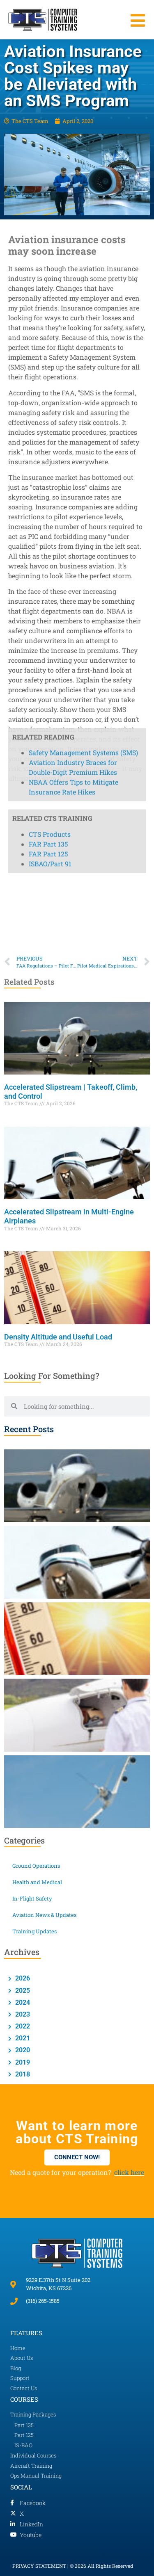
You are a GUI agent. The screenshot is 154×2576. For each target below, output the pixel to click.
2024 (22, 2002)
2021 (22, 2038)
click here (129, 2172)
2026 (22, 1978)
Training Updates (34, 1931)
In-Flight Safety (32, 1898)
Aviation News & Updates (44, 1915)
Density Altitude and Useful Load (59, 1336)
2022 (22, 2026)
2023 (22, 2014)
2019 (22, 2062)
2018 (22, 2074)
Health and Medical (37, 1882)
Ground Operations (36, 1865)
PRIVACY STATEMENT (39, 2565)
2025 (22, 1990)
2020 (22, 2050)
